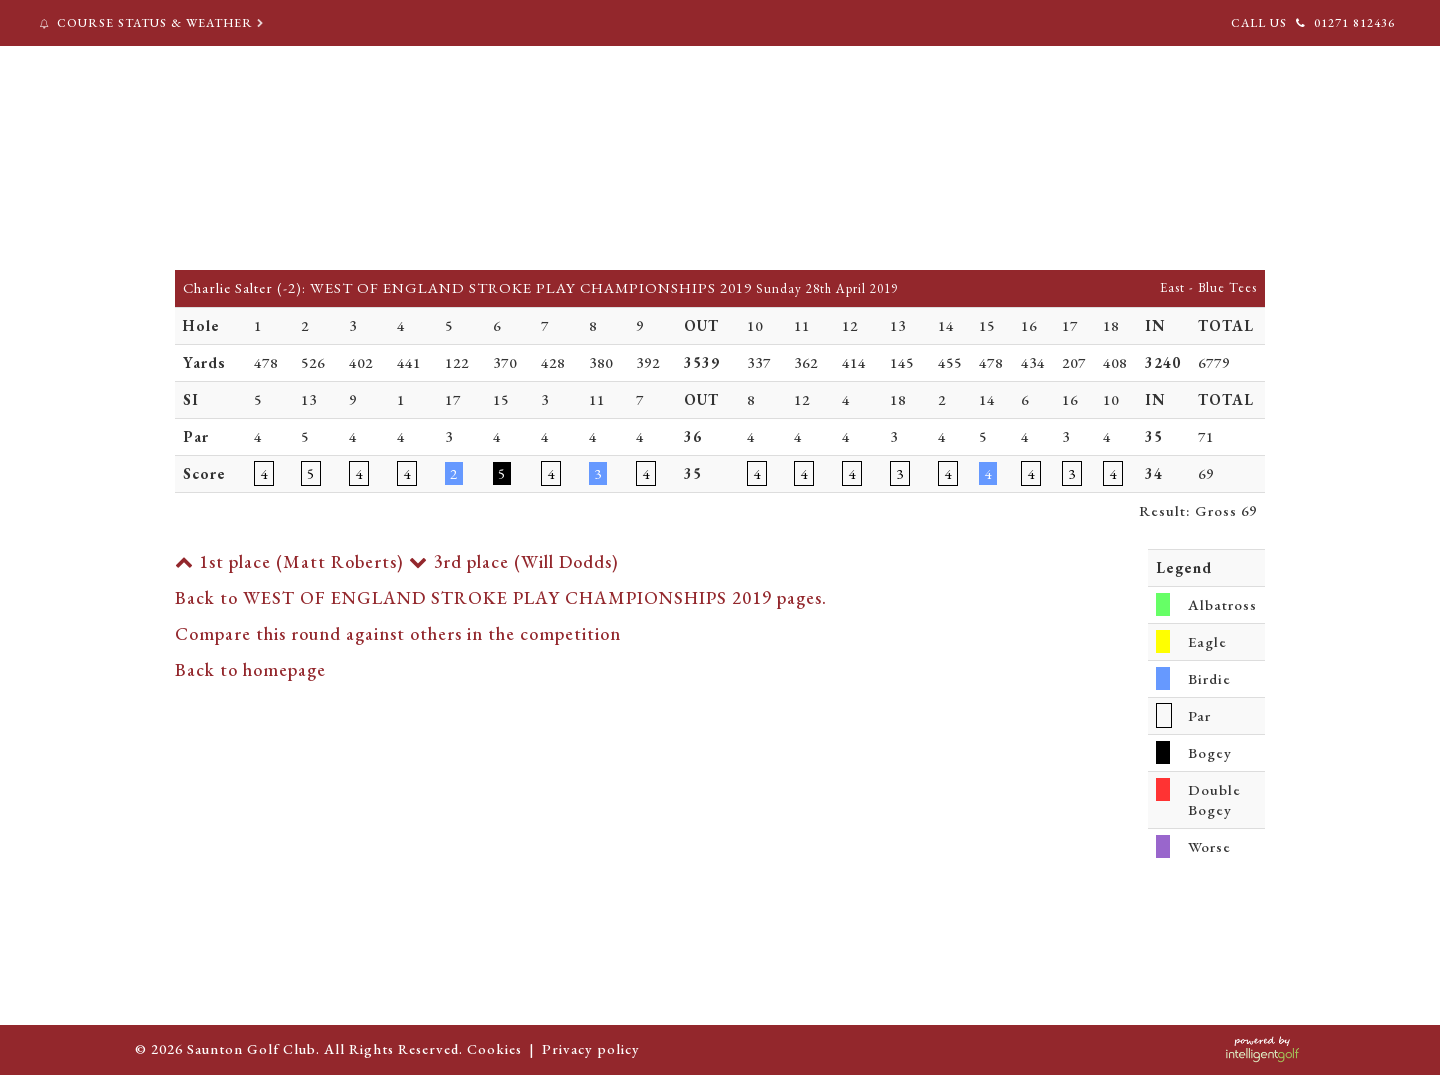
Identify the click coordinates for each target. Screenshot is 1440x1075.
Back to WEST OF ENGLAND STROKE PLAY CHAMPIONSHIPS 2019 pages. (501, 597)
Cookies (494, 1048)
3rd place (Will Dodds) (514, 561)
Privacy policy (591, 1048)
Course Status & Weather (153, 23)
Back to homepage (250, 669)
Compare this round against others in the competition (398, 633)
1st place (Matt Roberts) (289, 561)
